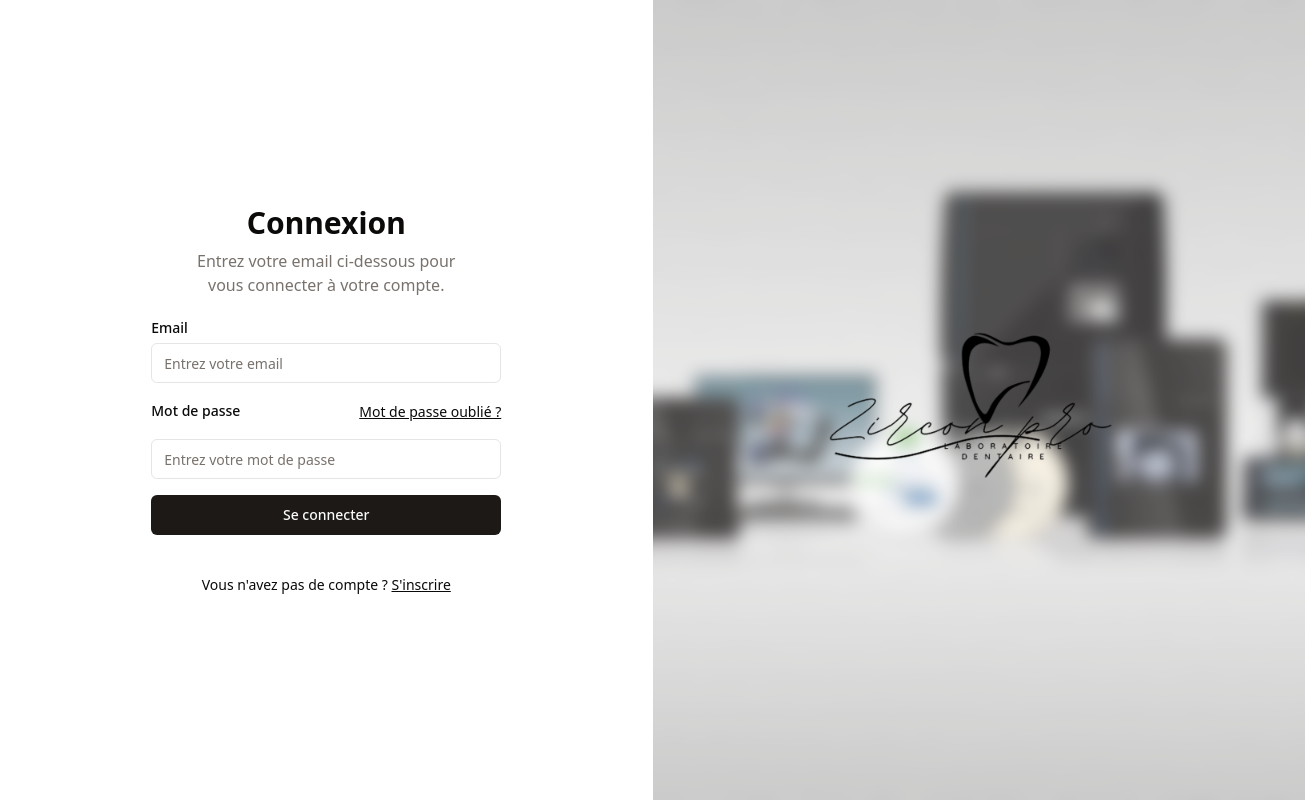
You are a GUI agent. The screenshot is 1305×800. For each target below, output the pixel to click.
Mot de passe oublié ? (430, 411)
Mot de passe (195, 411)
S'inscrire (420, 584)
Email (169, 328)
